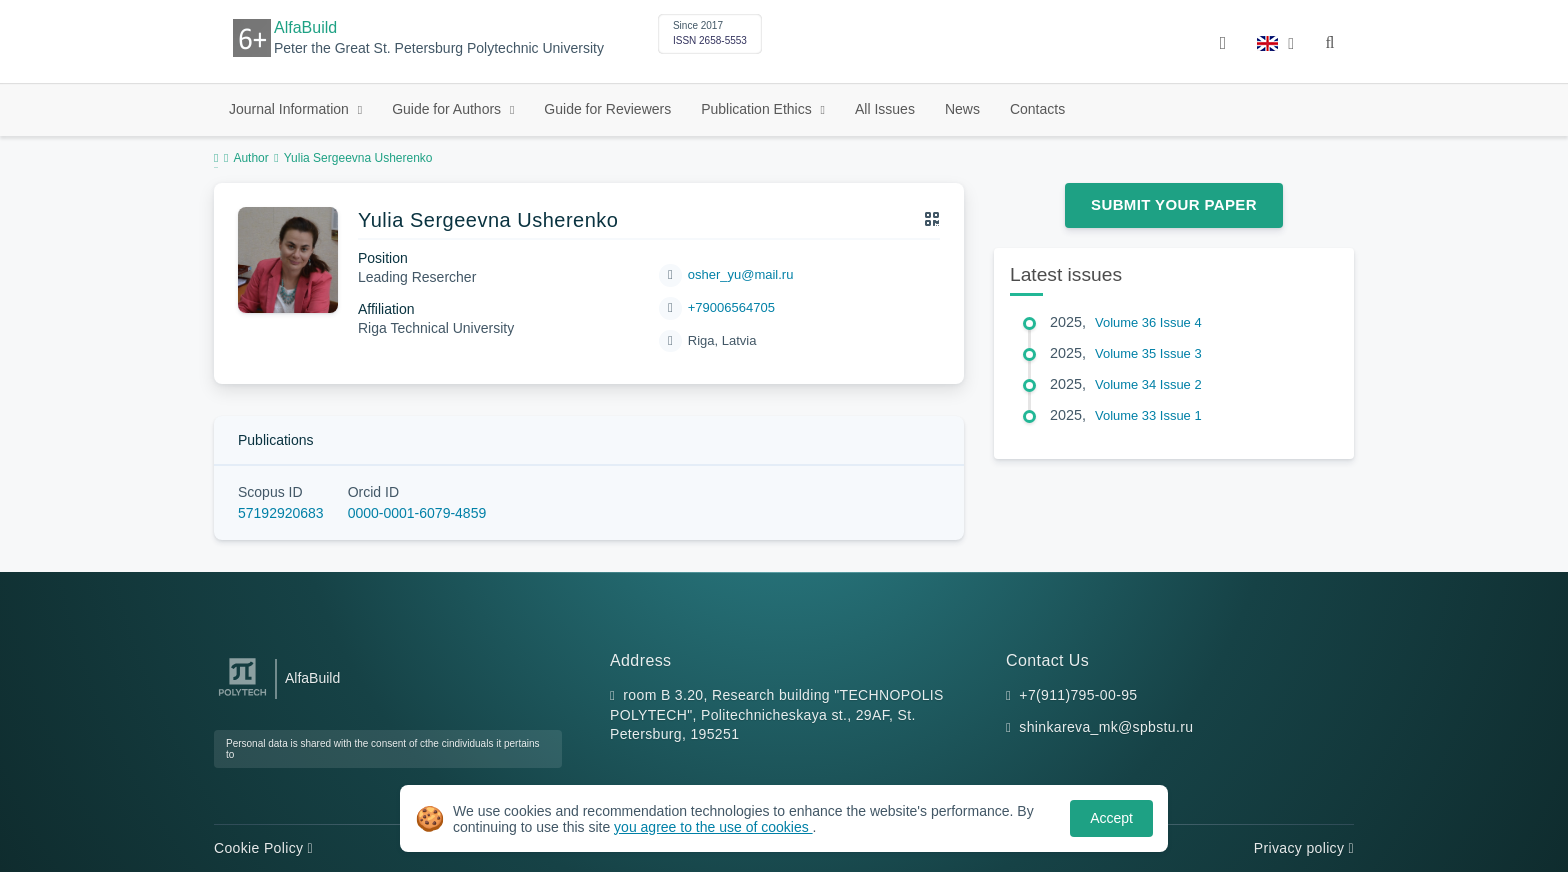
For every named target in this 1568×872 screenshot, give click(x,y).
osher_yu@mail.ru (741, 274)
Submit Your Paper (1174, 204)
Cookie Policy (263, 848)
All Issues (885, 109)
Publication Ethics (758, 109)
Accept (1111, 818)
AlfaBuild (305, 27)
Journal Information (291, 109)
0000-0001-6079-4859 (417, 513)
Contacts (1037, 109)
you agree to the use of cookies (713, 827)
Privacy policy (1304, 848)
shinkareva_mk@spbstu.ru (1106, 727)
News (962, 109)
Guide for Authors (448, 109)
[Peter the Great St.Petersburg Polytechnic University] (242, 696)
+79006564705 (731, 307)
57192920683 (281, 513)
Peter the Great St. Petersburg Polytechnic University (439, 48)
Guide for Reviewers (607, 109)
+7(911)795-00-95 (1078, 695)
